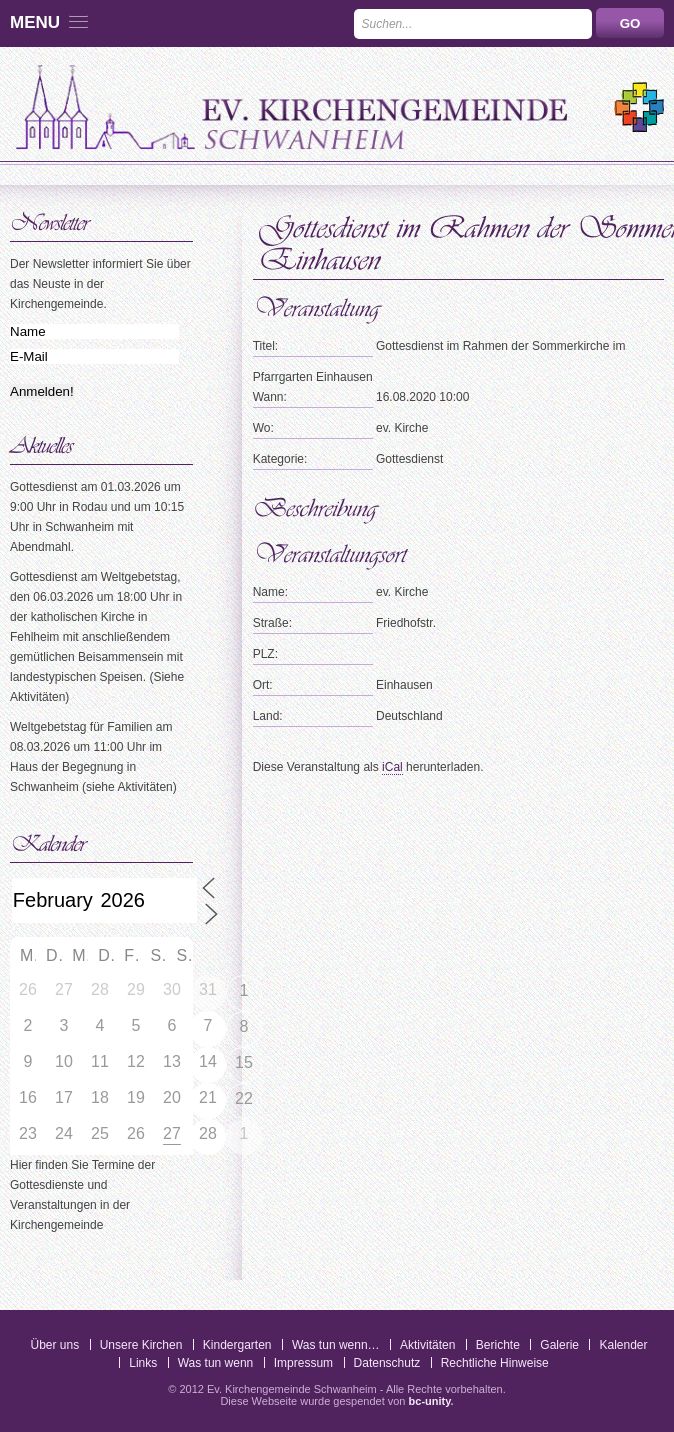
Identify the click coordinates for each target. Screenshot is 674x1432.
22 (244, 1098)
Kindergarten (237, 1345)
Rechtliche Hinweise (495, 1363)
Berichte (498, 1345)
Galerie (559, 1345)
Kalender (623, 1345)
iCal (392, 767)
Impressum (303, 1363)
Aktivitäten (427, 1345)
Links (143, 1363)
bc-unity (430, 1401)
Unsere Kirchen (141, 1345)
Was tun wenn (216, 1363)
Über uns (54, 1345)
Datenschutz (387, 1363)
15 (244, 1062)
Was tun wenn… (336, 1345)
